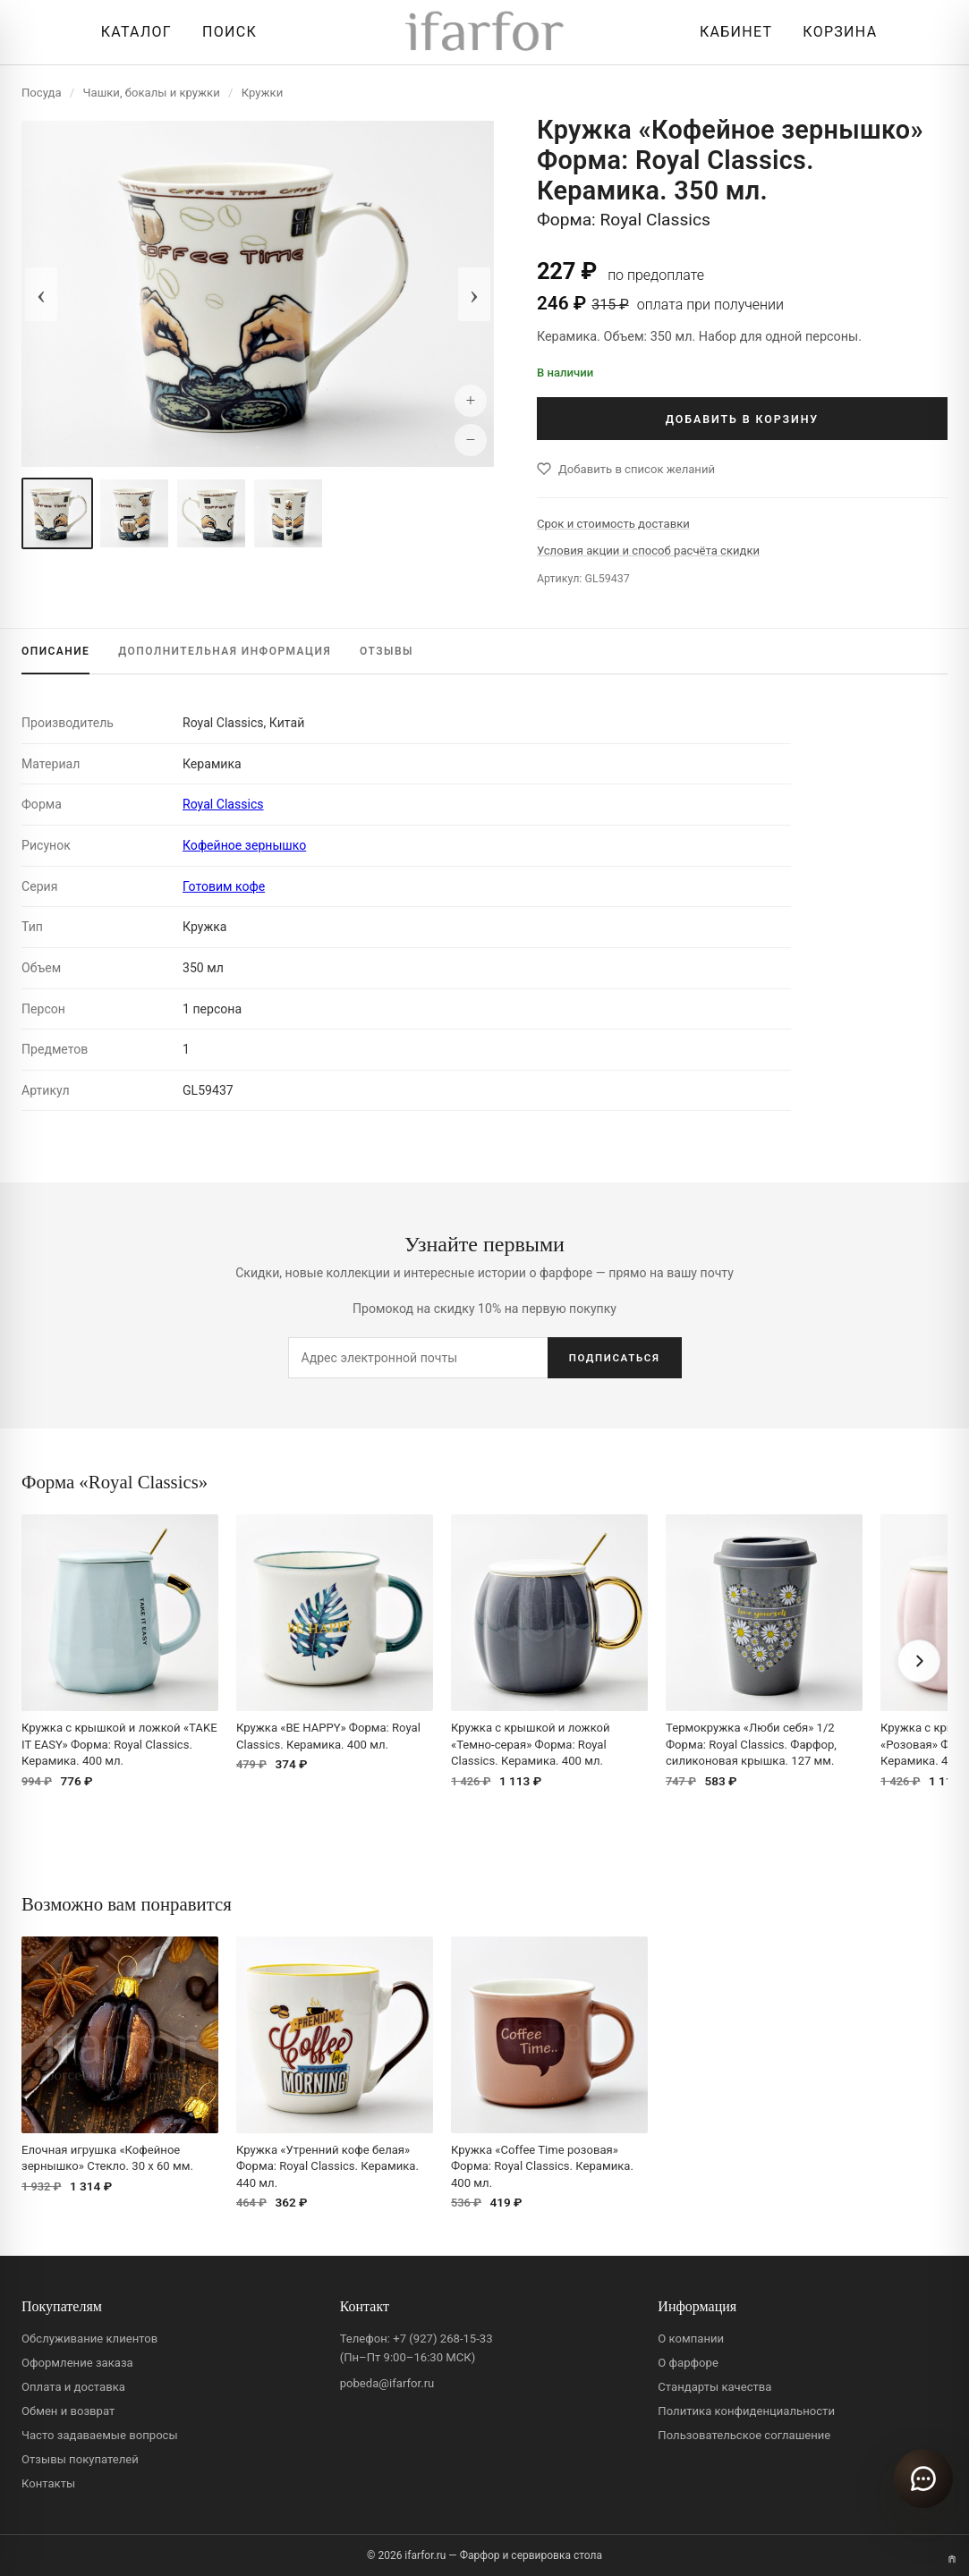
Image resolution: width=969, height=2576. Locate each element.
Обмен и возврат (68, 2411)
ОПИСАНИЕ (55, 651)
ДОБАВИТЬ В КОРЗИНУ (742, 419)
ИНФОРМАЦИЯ (224, 651)
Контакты (48, 2483)
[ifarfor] (485, 33)
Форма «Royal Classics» (114, 1481)
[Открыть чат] (923, 2478)
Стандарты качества (714, 2387)
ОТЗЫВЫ (386, 651)
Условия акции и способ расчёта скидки (648, 550)
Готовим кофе (224, 886)
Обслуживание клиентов (89, 2338)
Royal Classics (223, 804)
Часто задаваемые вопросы (99, 2435)
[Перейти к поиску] (225, 32)
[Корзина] (835, 32)
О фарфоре (688, 2362)
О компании (691, 2338)
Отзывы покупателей (80, 2459)
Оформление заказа (77, 2362)
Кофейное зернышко (244, 845)
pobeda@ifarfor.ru (387, 2383)
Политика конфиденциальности (746, 2411)
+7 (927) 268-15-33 (442, 2338)
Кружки (262, 92)
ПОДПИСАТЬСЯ (614, 1358)
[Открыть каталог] (132, 32)
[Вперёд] (918, 1661)
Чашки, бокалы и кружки (151, 92)
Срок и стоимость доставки (613, 523)
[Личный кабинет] (731, 32)
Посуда (41, 92)
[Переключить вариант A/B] (952, 2559)
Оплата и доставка (73, 2387)
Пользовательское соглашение (744, 2435)
